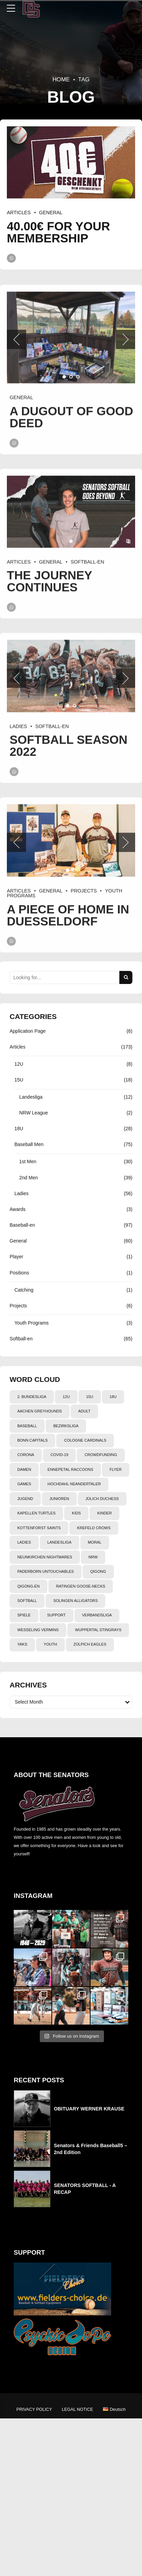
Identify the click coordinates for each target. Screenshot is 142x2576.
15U (18, 1080)
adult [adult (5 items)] (84, 1411)
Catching (23, 1290)
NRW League (33, 1112)
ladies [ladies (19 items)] (24, 1542)
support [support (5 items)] (56, 1615)
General (50, 212)
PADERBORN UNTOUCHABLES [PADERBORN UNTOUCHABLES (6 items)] (45, 1571)
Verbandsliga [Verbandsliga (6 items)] (97, 1615)
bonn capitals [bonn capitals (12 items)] (32, 1440)
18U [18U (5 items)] (113, 1397)
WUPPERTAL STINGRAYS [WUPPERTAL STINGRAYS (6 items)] (98, 1630)
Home (61, 79)
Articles (19, 212)
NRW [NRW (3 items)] (93, 1557)
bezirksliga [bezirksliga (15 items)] (65, 1426)
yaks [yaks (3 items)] (22, 1644)
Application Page (28, 1031)
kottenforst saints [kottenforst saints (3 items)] (39, 1528)
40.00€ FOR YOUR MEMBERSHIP (58, 232)
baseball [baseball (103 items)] (27, 1426)
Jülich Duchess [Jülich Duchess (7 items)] (102, 1499)
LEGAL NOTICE (77, 2409)
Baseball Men (29, 1144)
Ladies (21, 1193)
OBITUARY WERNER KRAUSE (89, 2108)
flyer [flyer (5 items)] (115, 1469)
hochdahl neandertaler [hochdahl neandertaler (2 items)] (74, 1484)
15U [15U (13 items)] (89, 1397)
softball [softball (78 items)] (27, 1601)
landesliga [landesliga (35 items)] (59, 1542)
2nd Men (28, 1177)
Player (16, 1256)
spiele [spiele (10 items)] (24, 1615)
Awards (17, 1209)
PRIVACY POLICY (34, 2409)
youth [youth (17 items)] (50, 1644)
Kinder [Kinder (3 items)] (104, 1513)
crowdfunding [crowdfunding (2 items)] (101, 1455)
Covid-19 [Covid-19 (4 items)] (59, 1455)
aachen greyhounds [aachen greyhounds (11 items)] (39, 1411)
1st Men (27, 1161)
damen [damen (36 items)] (24, 1469)
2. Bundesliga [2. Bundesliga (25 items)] (31, 1397)
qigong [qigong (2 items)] (98, 1571)
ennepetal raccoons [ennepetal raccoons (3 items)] (70, 1469)
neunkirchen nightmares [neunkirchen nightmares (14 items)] (44, 1557)
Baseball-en (22, 1225)
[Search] (125, 977)
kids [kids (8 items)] (76, 1513)
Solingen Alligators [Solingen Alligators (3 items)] (75, 1601)
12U (18, 1064)
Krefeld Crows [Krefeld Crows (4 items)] (94, 1528)
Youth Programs (31, 1323)
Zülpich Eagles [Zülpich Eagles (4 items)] (89, 1644)
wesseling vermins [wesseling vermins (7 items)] (38, 1630)
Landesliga (31, 1097)
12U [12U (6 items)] (66, 1397)
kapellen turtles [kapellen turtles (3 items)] (36, 1513)
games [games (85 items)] (24, 1484)
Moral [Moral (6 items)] (95, 1542)
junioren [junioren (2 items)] (59, 1499)
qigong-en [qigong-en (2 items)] (28, 1586)
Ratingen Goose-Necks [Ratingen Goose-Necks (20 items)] (80, 1586)
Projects (18, 1305)
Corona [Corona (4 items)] (25, 1455)
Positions (19, 1272)
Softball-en (21, 1338)
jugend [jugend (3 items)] (25, 1499)
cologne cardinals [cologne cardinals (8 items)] (85, 1440)
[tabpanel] (71, 162)
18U (18, 1128)
